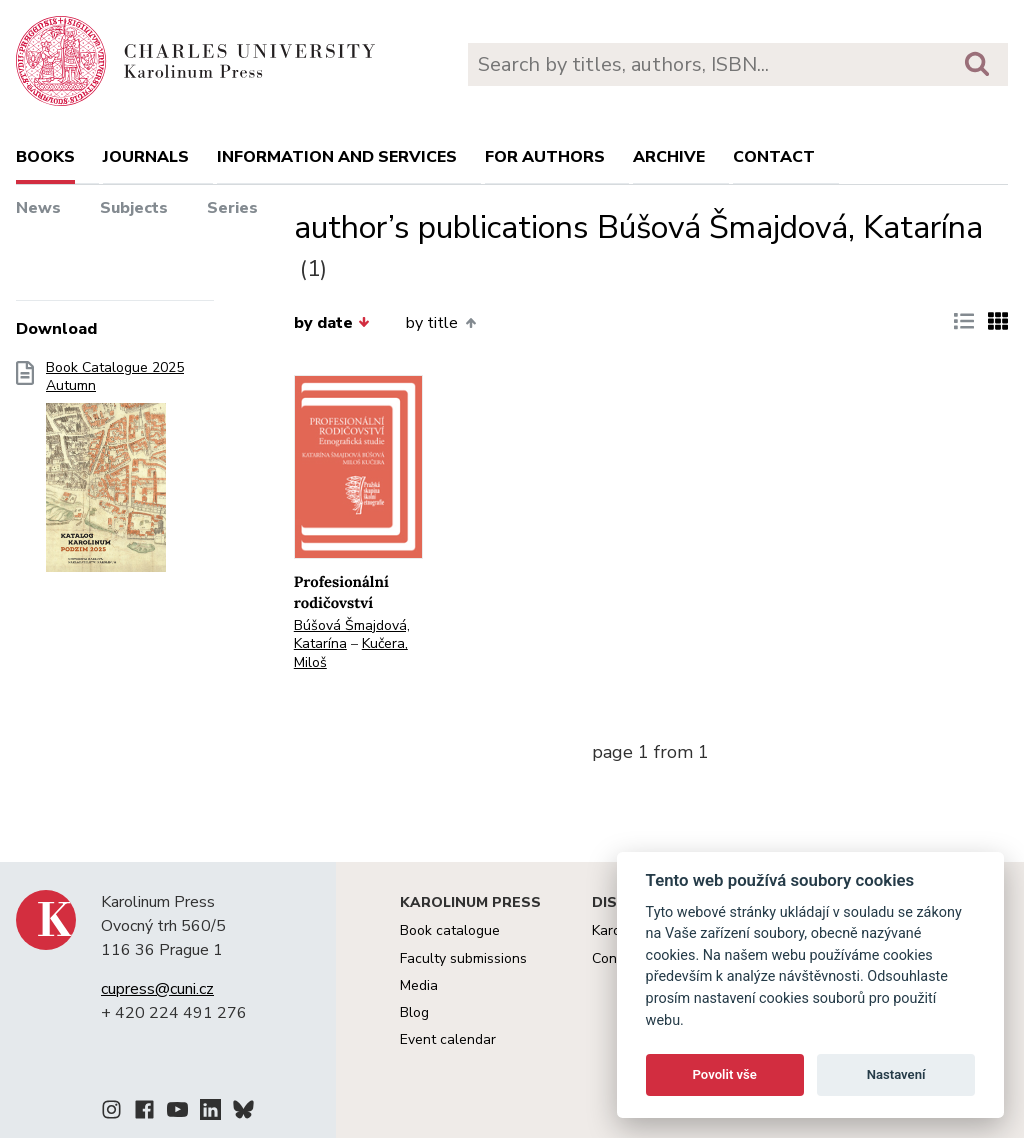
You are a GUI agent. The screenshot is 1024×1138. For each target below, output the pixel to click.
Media (419, 985)
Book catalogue (450, 930)
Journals (146, 157)
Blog (414, 1012)
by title (440, 323)
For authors (545, 157)
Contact (774, 157)
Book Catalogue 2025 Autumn (115, 473)
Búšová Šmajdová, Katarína (352, 635)
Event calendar (448, 1039)
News (38, 208)
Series (232, 208)
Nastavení (896, 1074)
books (45, 157)
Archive (669, 157)
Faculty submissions (463, 958)
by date (332, 323)
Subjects (134, 208)
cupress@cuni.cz (157, 989)
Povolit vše (725, 1074)
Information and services (337, 157)
